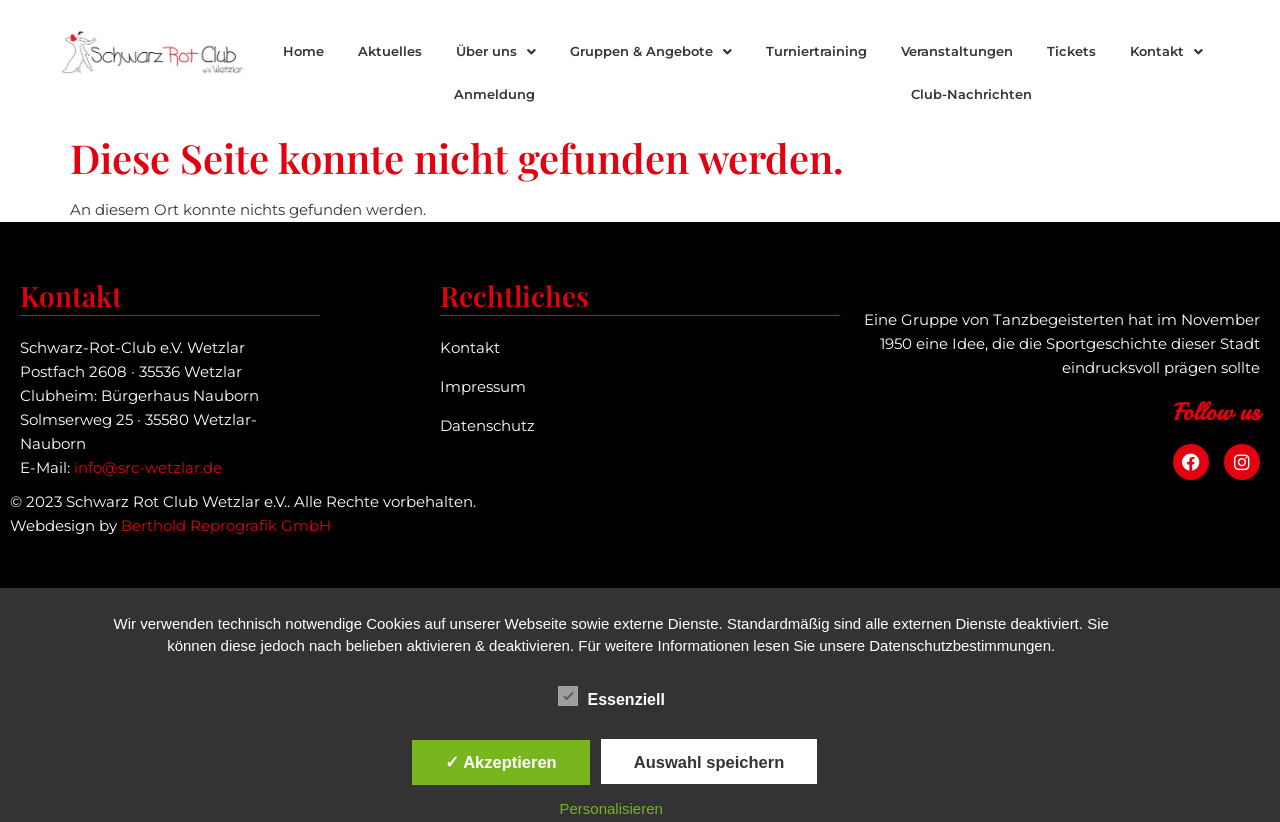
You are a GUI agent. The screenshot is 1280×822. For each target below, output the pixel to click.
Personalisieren (611, 808)
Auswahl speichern (709, 762)
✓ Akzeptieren (501, 762)
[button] (496, 51)
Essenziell (611, 696)
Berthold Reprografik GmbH (226, 525)
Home (303, 51)
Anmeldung (494, 94)
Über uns (496, 51)
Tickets (1071, 51)
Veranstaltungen (957, 51)
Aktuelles (390, 51)
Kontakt (1166, 51)
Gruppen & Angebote (651, 51)
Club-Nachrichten (971, 94)
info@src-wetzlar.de (148, 467)
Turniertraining (816, 51)
